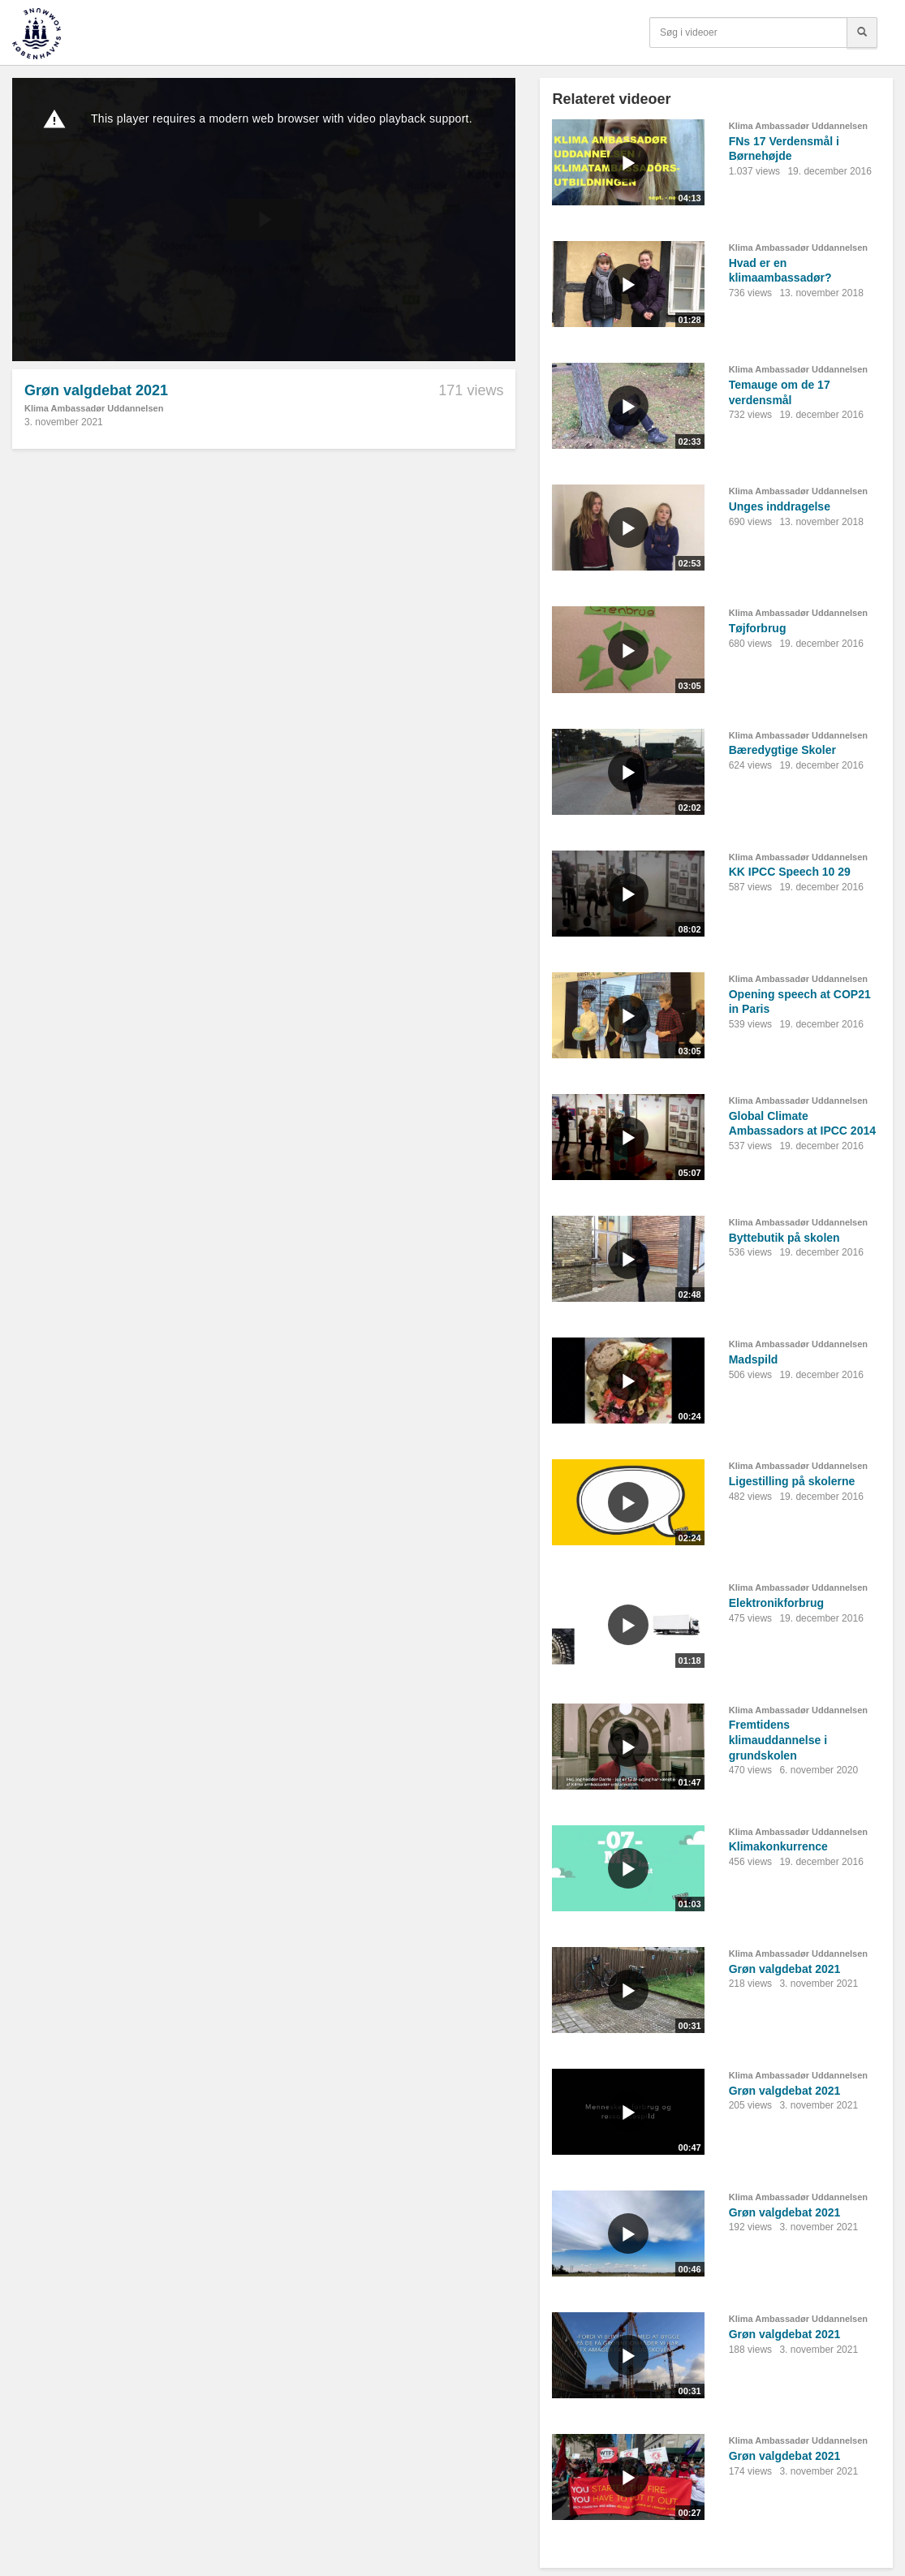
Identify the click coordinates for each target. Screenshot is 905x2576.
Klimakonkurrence (778, 1846)
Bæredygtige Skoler (782, 749)
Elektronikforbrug (776, 1602)
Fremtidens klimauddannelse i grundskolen (778, 1739)
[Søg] (862, 32)
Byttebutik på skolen (784, 1237)
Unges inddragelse (779, 506)
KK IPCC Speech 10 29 (790, 871)
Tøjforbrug (757, 628)
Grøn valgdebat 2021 (785, 1968)
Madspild (753, 1359)
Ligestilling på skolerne (792, 1481)
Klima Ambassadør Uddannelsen (93, 408)
